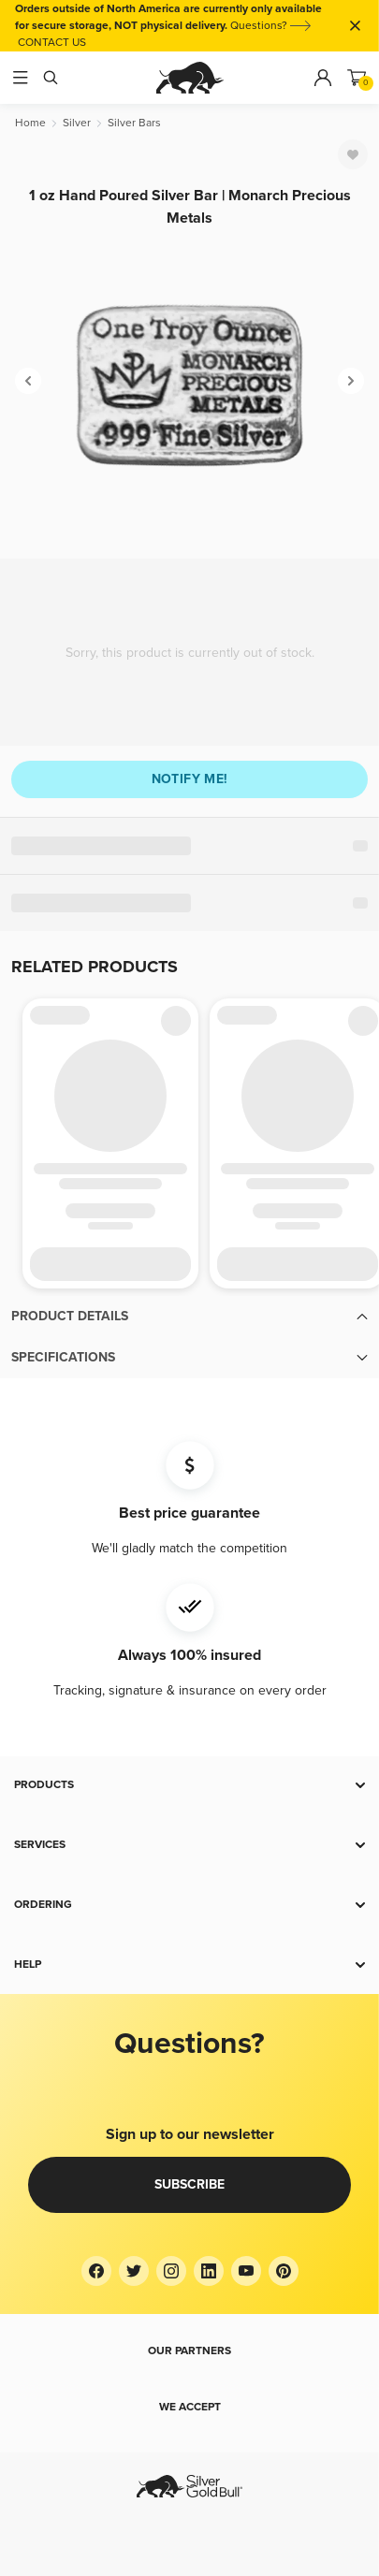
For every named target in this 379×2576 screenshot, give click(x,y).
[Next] (351, 381)
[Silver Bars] (134, 123)
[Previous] (28, 381)
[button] (189, 1316)
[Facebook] (96, 2271)
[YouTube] (246, 2271)
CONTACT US (52, 43)
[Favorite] (353, 154)
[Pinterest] (284, 2271)
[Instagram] (171, 2271)
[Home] (30, 123)
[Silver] (77, 123)
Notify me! (190, 779)
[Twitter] (134, 2271)
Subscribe (189, 2184)
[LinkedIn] (209, 2271)
